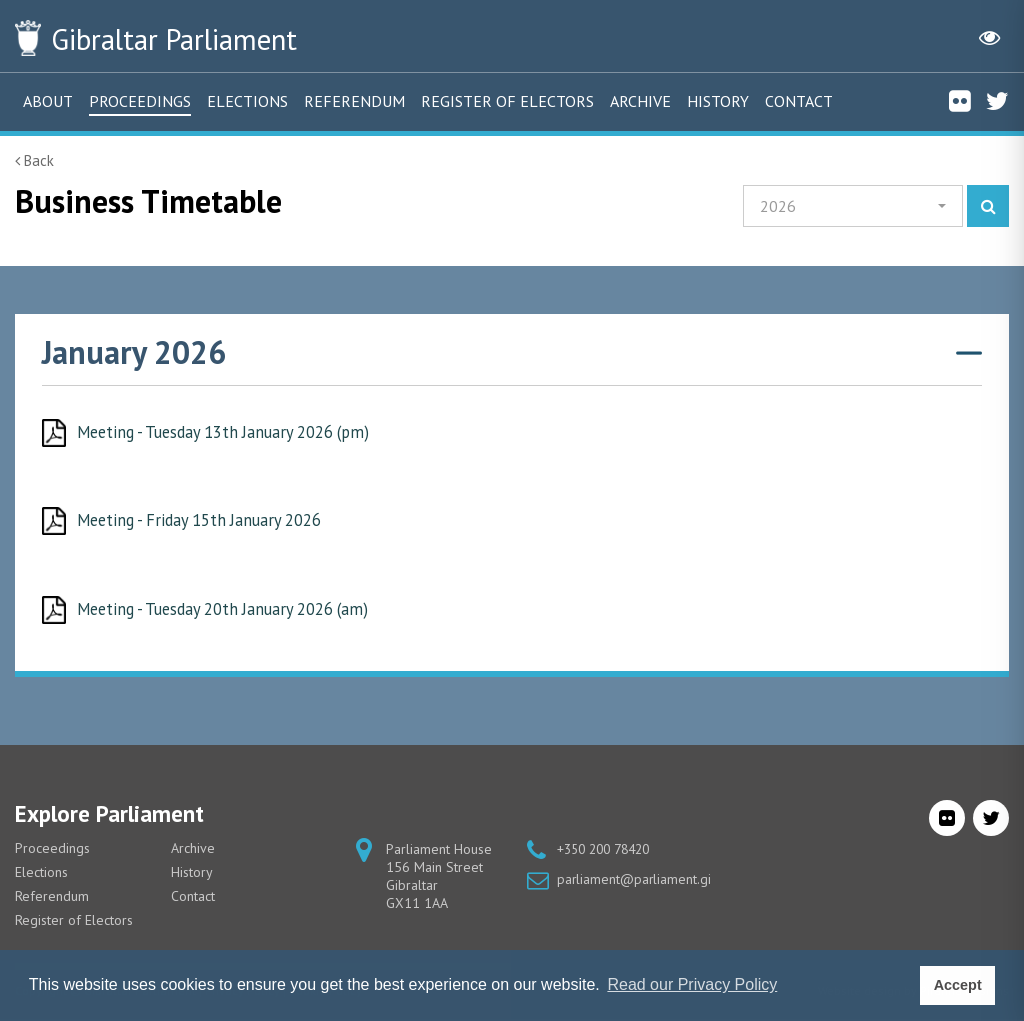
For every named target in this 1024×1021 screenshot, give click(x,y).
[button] (853, 206)
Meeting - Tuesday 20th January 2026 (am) (232, 610)
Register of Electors (507, 101)
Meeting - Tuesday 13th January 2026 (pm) (233, 432)
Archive (640, 101)
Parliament (189, 38)
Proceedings (140, 101)
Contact (799, 101)
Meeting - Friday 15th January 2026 (207, 521)
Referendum (354, 101)
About (48, 101)
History (718, 101)
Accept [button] (958, 985)
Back (34, 160)
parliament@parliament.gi (635, 881)
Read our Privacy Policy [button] (692, 984)
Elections (247, 101)
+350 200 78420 (608, 851)
